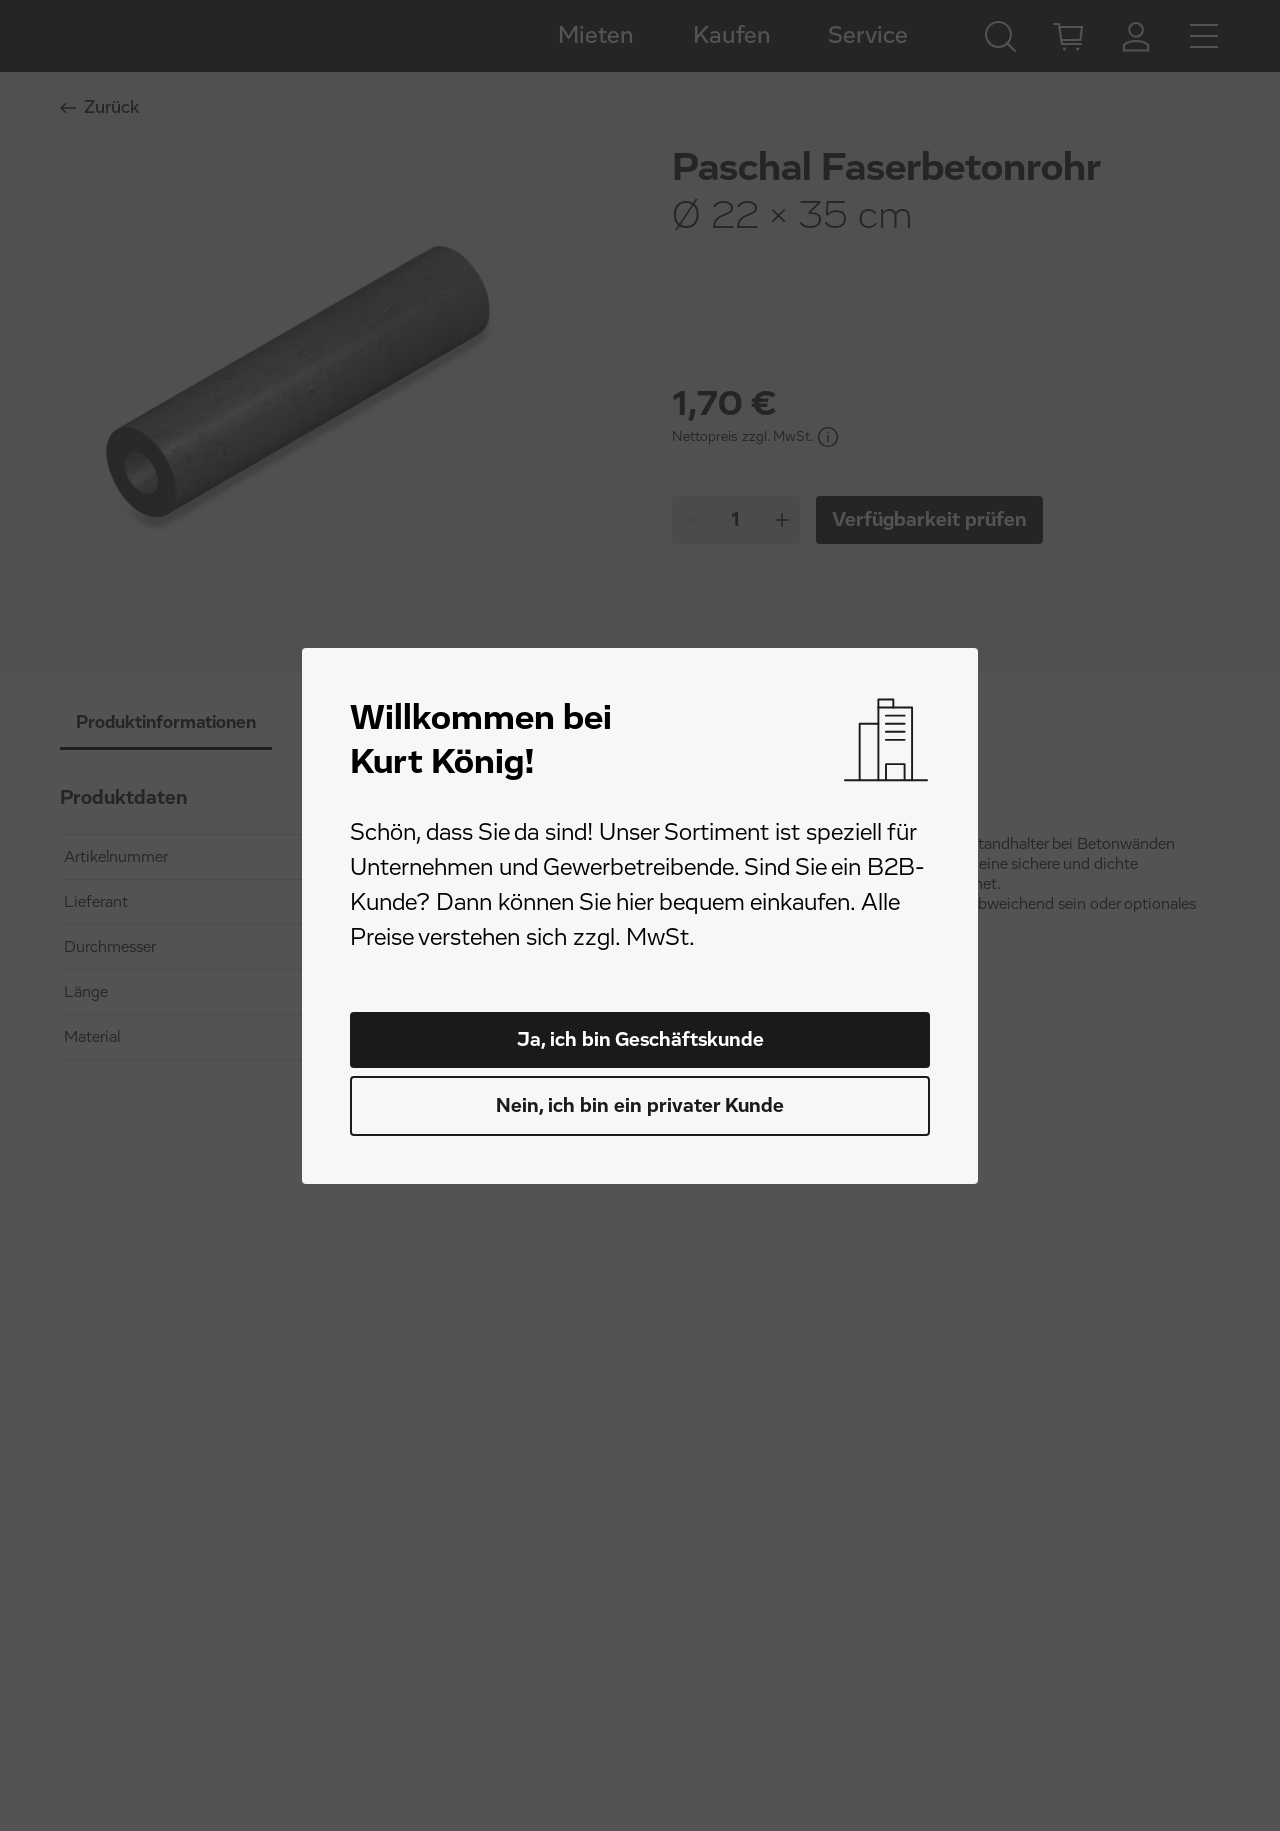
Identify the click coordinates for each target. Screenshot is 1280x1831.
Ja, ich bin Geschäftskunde (640, 1040)
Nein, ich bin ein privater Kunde (640, 1106)
